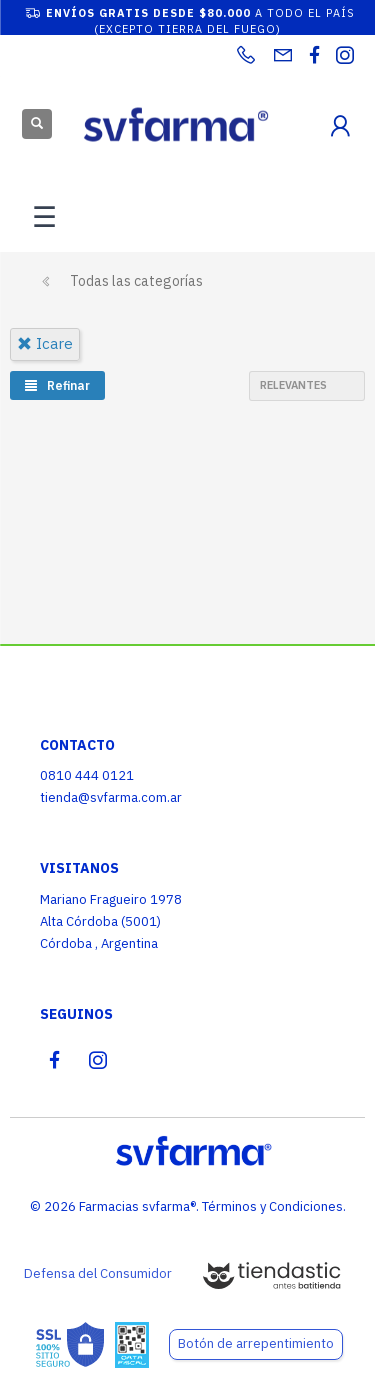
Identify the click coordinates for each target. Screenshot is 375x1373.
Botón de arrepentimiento (256, 1343)
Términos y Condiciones (272, 1206)
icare (45, 343)
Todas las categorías (136, 281)
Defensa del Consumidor (98, 1273)
